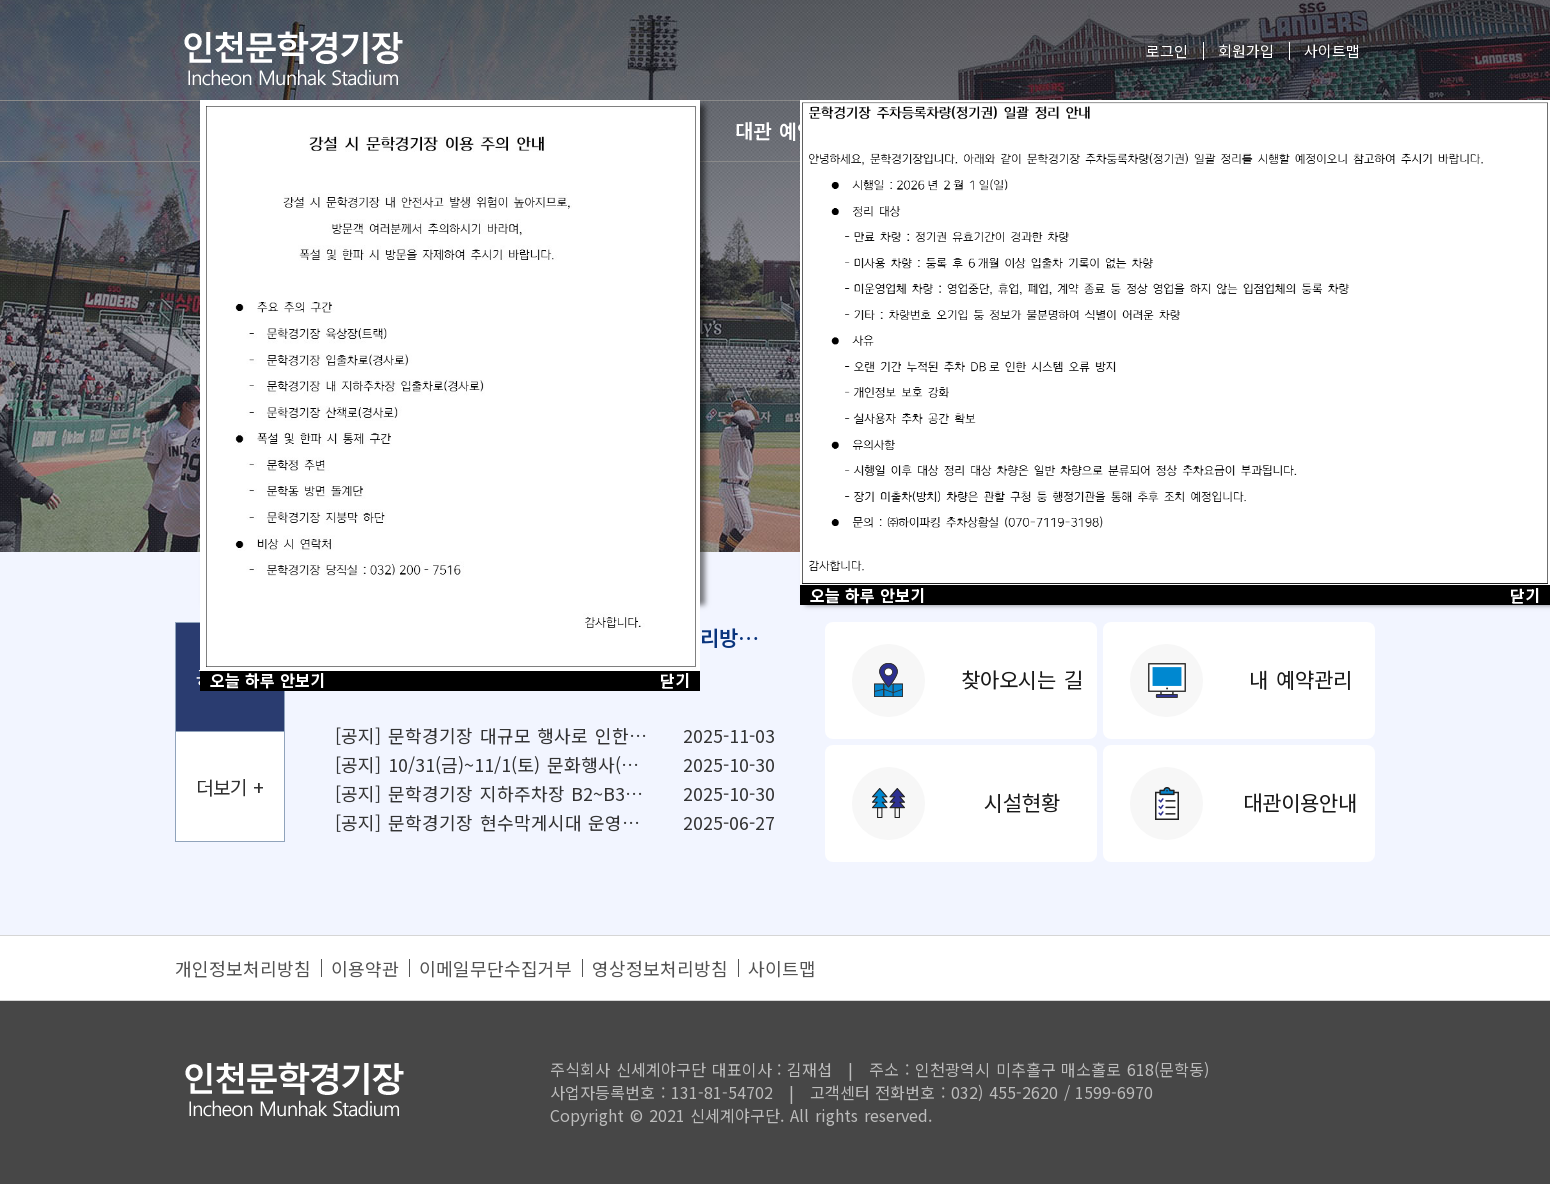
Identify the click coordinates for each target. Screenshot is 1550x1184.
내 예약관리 (1300, 679)
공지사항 (230, 676)
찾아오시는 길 (1022, 679)
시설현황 (1022, 802)
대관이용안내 (1300, 802)
